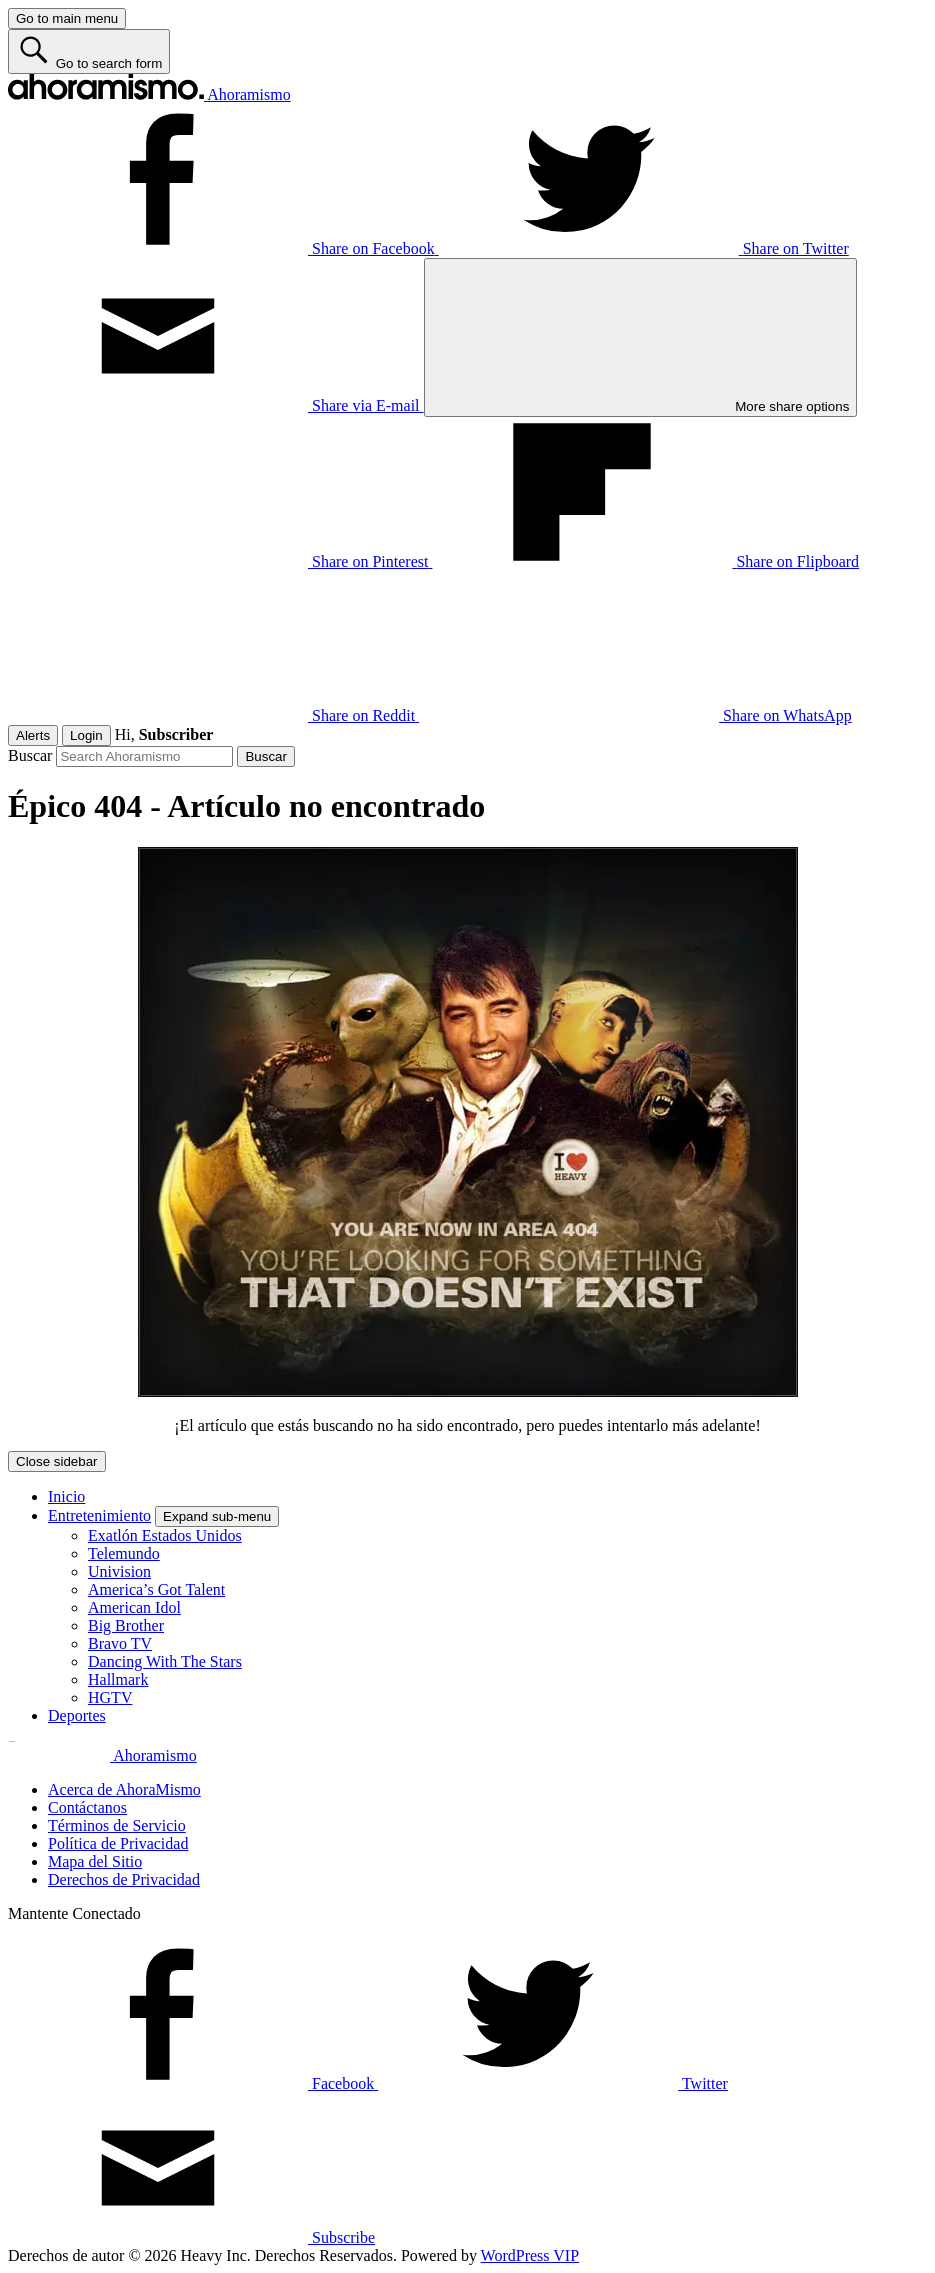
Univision (119, 1571)
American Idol (134, 1607)
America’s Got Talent (156, 1589)
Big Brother (126, 1625)
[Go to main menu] (67, 18)
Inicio (66, 1496)
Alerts (33, 735)
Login (86, 735)
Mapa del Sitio (95, 1861)
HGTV (110, 1697)
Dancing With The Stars (165, 1661)
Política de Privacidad (118, 1843)
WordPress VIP (530, 2255)
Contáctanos (87, 1807)
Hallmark (118, 1679)
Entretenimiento (99, 1515)
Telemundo (124, 1553)
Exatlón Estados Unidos (165, 1535)
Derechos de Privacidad (124, 1879)
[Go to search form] (89, 51)
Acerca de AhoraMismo (124, 1789)
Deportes (77, 1715)
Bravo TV (120, 1643)
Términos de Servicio (117, 1825)
